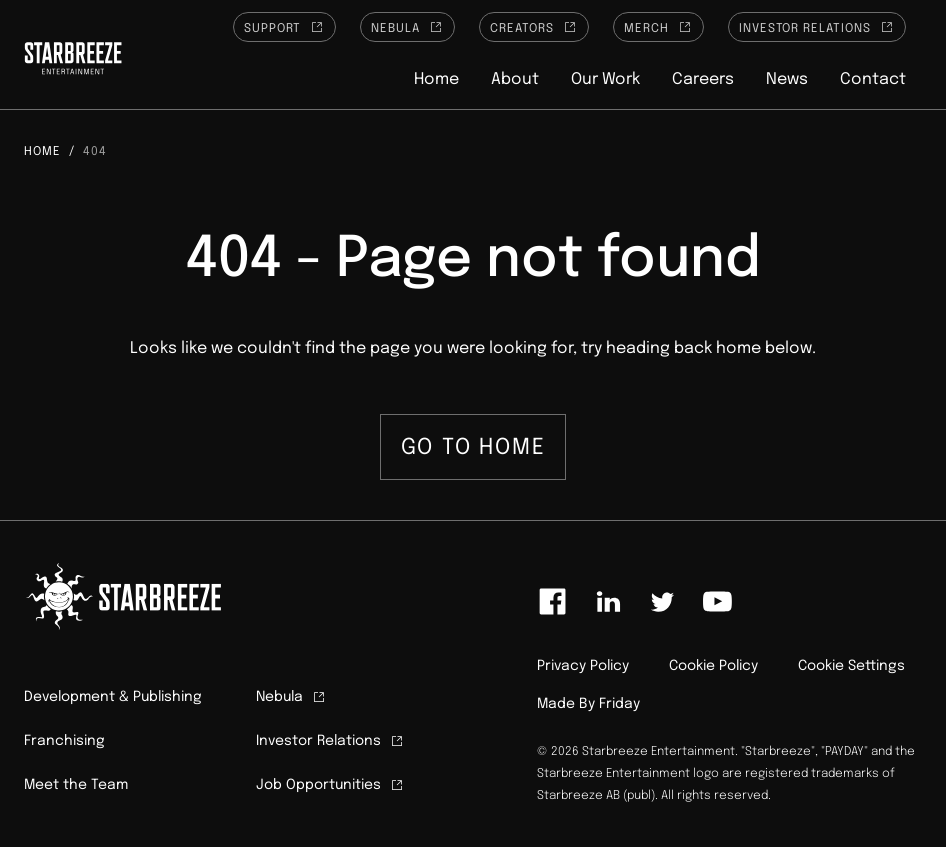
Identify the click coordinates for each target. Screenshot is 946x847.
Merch (658, 27)
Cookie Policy (713, 666)
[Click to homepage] (73, 60)
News (787, 79)
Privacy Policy (583, 666)
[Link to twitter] (662, 601)
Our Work (605, 79)
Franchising (64, 741)
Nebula (407, 27)
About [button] (515, 79)
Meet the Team (76, 785)
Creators (534, 27)
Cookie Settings (851, 666)
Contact (873, 79)
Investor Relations (817, 27)
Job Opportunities (330, 785)
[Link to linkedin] (608, 601)
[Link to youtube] (717, 601)
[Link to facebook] (553, 601)
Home (436, 79)
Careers (703, 79)
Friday (619, 704)
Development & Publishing (113, 697)
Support (285, 27)
